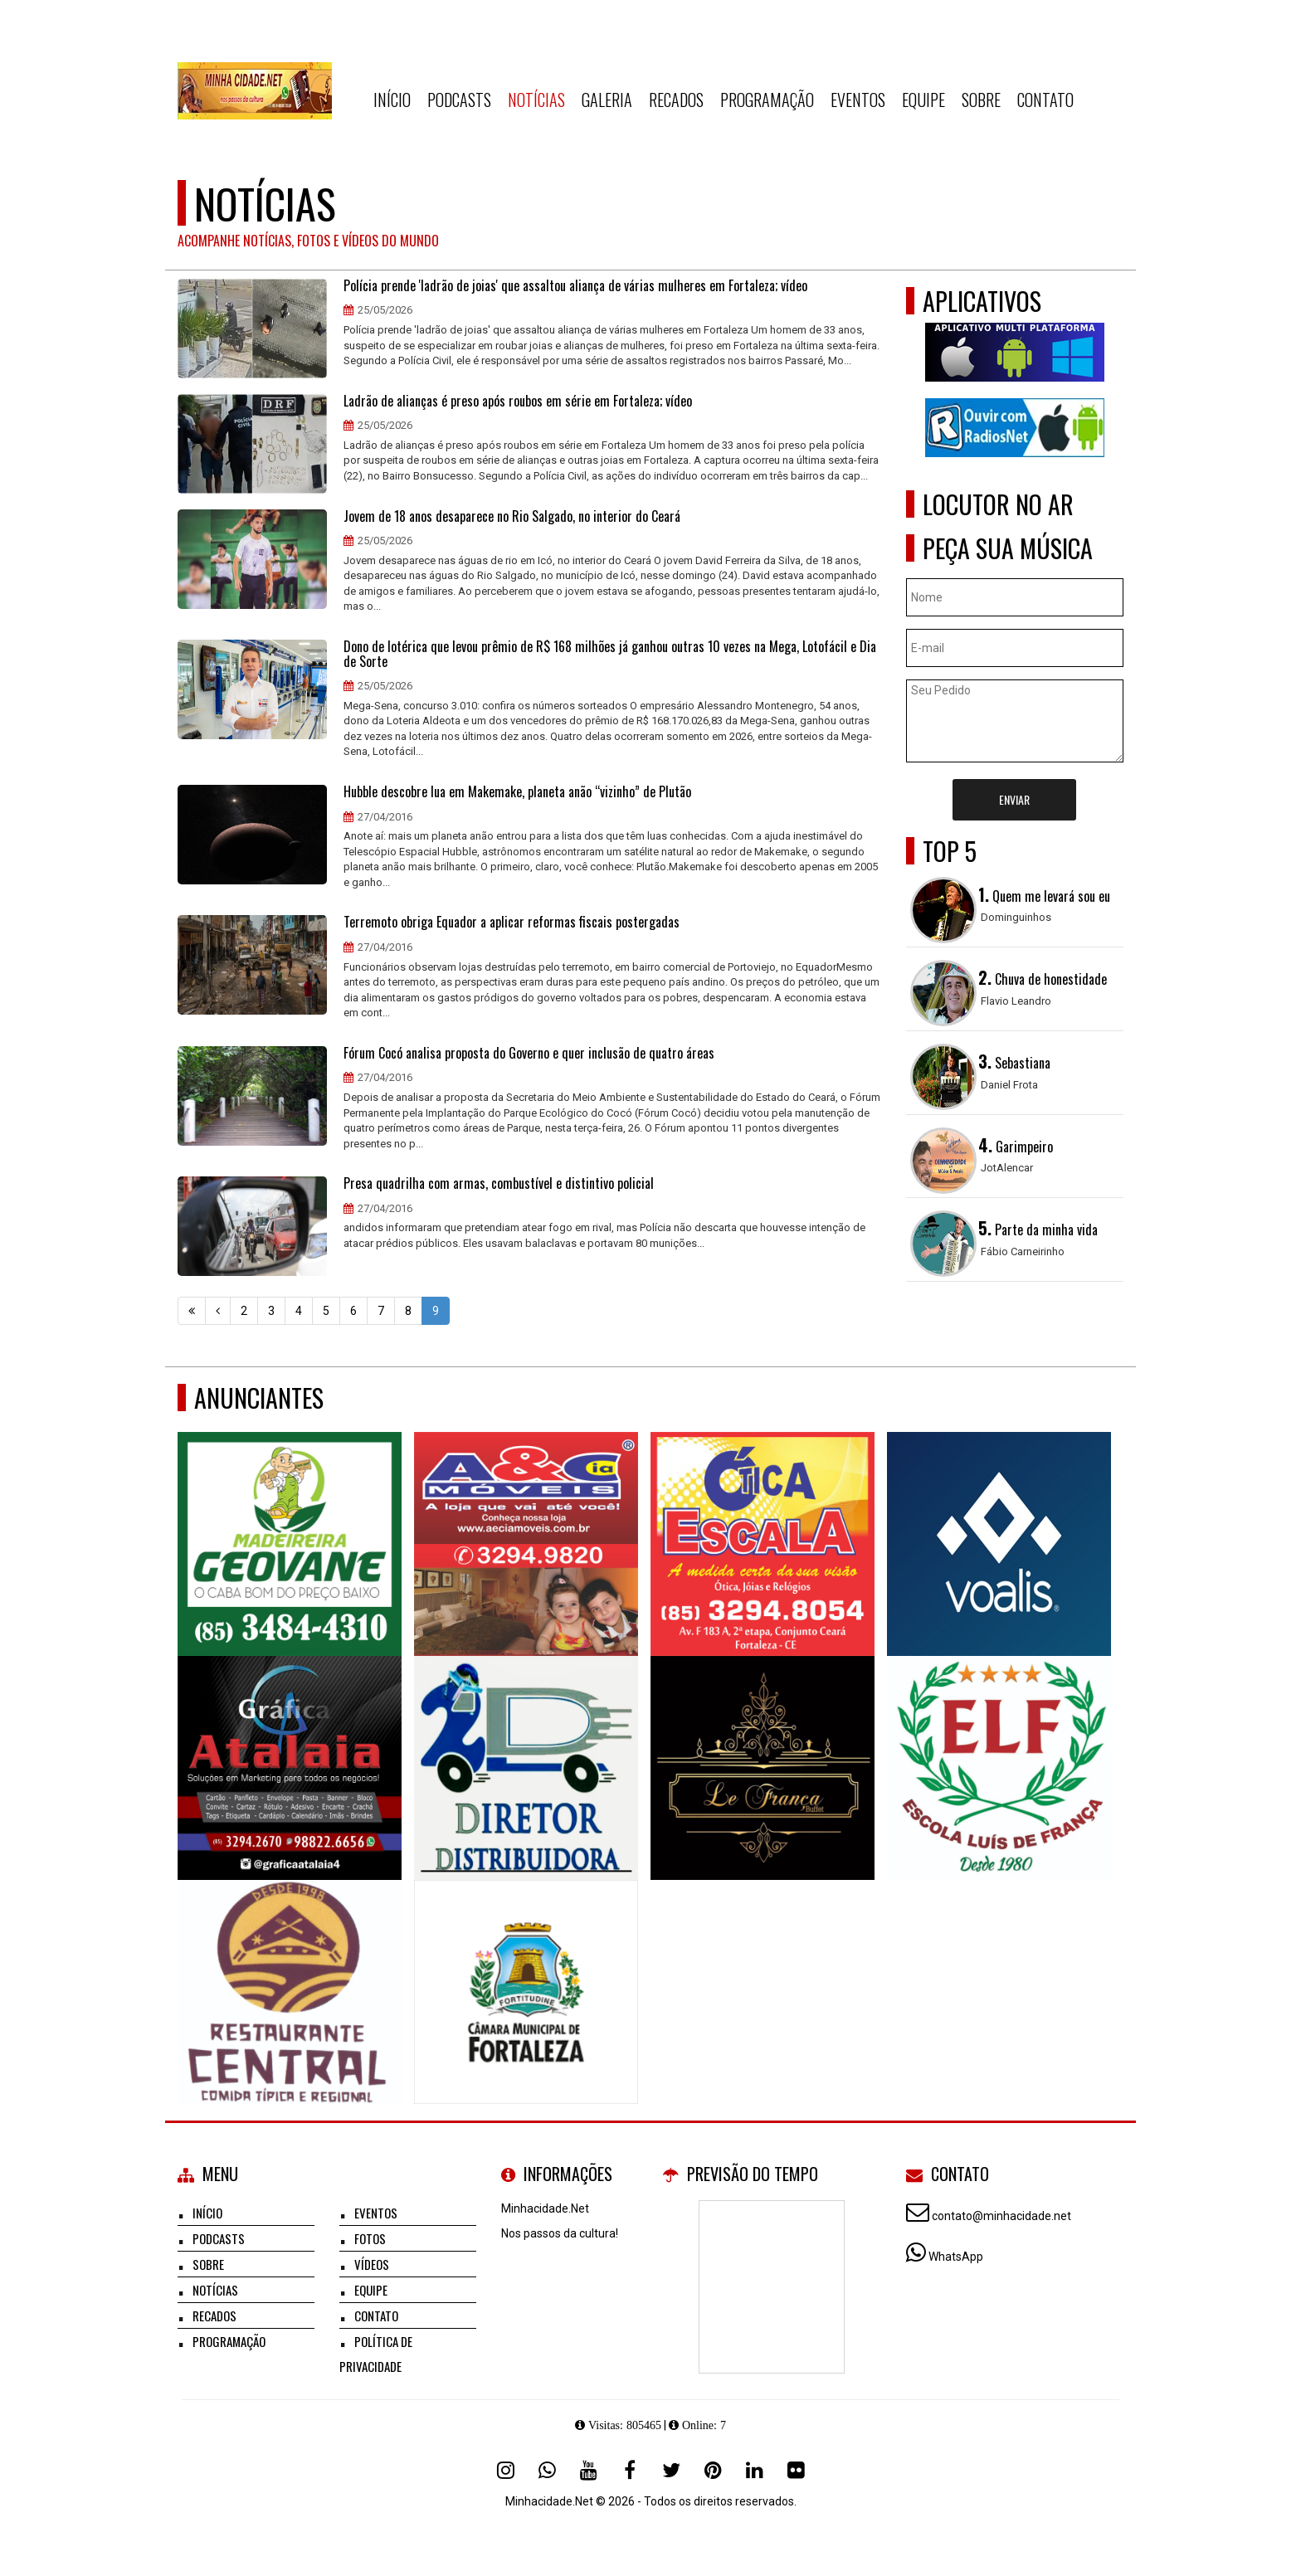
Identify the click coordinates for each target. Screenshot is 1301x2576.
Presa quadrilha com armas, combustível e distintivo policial (499, 1183)
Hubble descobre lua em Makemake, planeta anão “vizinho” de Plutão (517, 792)
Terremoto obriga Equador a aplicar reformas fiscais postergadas (512, 922)
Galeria (607, 99)
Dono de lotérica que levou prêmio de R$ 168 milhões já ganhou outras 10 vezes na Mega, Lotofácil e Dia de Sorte (610, 654)
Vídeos (371, 2264)
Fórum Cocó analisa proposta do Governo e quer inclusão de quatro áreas (529, 1053)
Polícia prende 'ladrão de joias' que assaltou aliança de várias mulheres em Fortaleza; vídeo (575, 286)
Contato (1045, 99)
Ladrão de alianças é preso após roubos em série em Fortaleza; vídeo (518, 401)
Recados (676, 99)
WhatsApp (955, 2256)
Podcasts (459, 99)
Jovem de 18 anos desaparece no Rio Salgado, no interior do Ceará (512, 516)
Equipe (923, 99)
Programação (767, 99)
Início (392, 99)
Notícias (536, 99)
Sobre (981, 99)
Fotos (370, 2238)
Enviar (1014, 799)
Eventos (858, 99)
